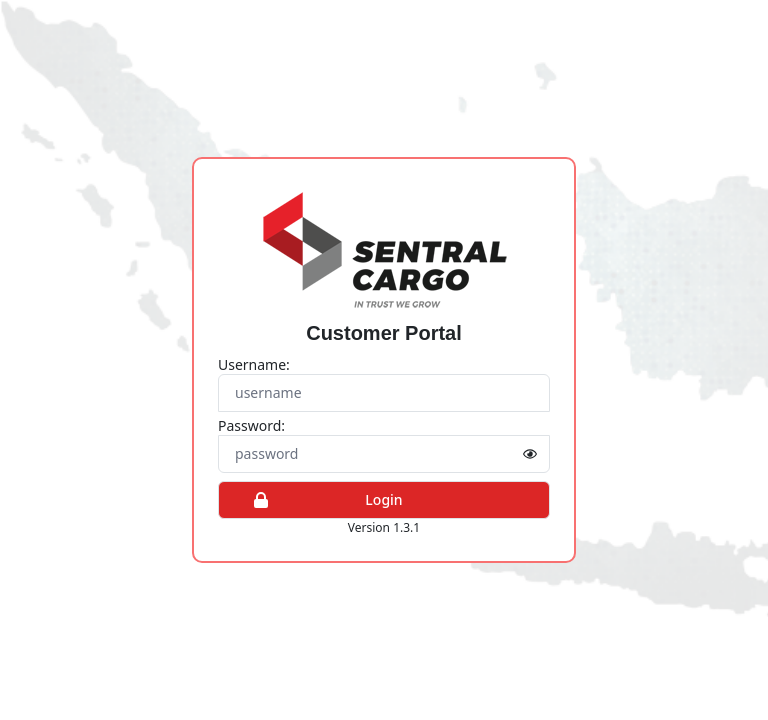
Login (319, 500)
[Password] (384, 454)
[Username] (384, 393)
